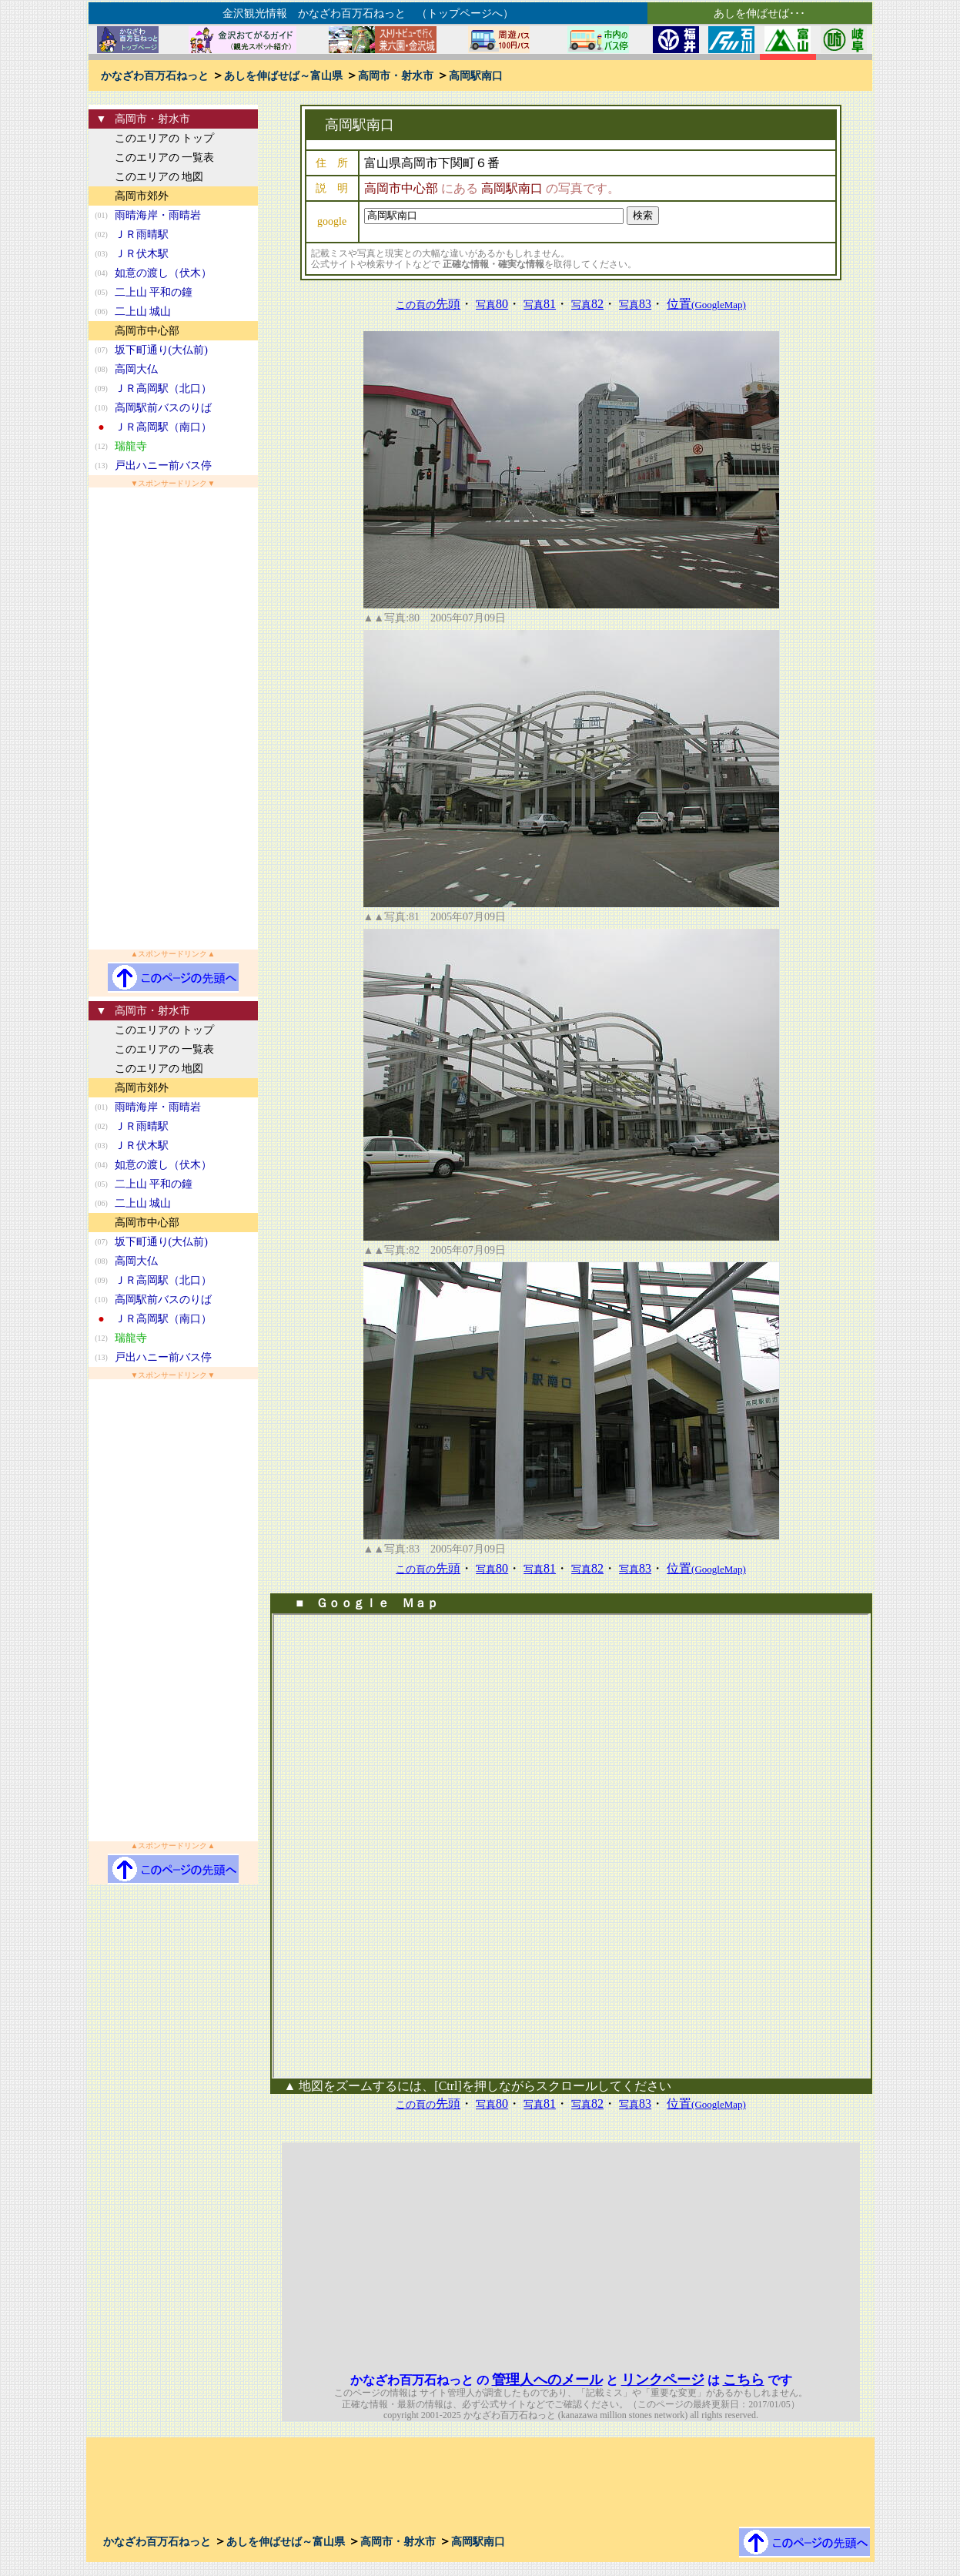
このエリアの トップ (165, 138)
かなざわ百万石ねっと (155, 76)
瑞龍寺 (131, 446)
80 (492, 303)
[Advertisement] (173, 718)
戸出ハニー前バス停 (163, 465)
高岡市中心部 (147, 331)
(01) (101, 215)
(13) (101, 465)
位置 (706, 303)
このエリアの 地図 (159, 177)
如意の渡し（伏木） (163, 273)
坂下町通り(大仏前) (161, 350)
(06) (101, 311)
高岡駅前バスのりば (163, 408)
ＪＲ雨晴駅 (142, 234)
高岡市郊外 (142, 196)
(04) (101, 273)
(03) (101, 254)
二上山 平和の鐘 (154, 292)
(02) (101, 234)
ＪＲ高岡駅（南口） (163, 427)
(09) (101, 388)
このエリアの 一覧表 (165, 157)
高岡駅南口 (476, 76)
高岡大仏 (136, 369)
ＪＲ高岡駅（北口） (163, 388)
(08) (101, 369)
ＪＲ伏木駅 (142, 254)
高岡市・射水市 (395, 76)
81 (539, 303)
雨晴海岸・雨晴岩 (158, 215)
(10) (101, 408)
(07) (101, 350)
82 (587, 303)
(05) (101, 292)
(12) (101, 446)
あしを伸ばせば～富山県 (283, 76)
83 (635, 303)
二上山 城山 (143, 311)
